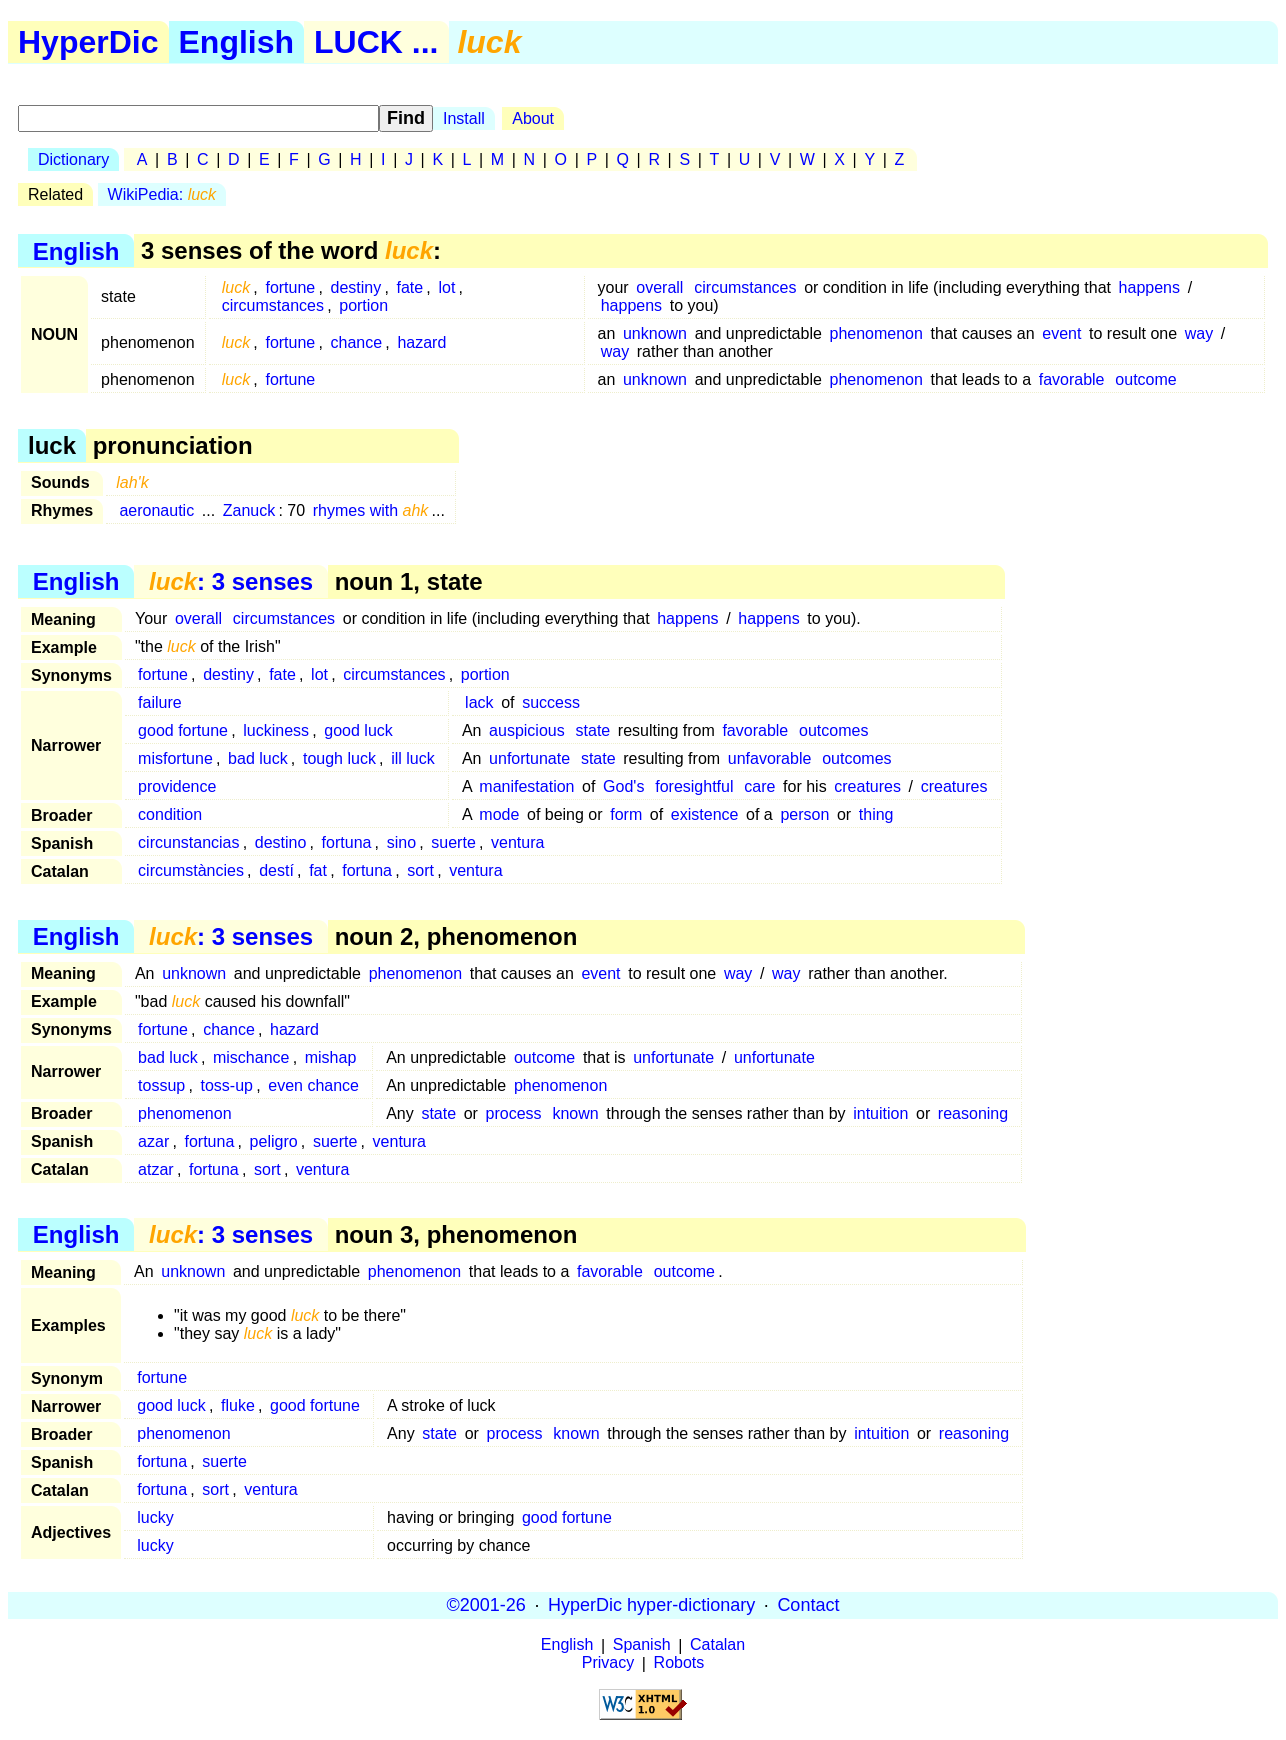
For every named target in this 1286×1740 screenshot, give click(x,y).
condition (170, 814)
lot (446, 287)
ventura (517, 842)
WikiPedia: (162, 194)
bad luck (258, 758)
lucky (155, 1517)
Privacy (608, 1663)
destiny (356, 287)
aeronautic (156, 510)
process (514, 1113)
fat (318, 870)
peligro (274, 1141)
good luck (358, 730)
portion (363, 305)
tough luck (339, 758)
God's (623, 786)
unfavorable (770, 758)
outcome (1145, 379)
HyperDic (88, 42)
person (804, 814)
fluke (238, 1405)
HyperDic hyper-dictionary (651, 1605)
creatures (867, 786)
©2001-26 (486, 1605)
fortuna (347, 842)
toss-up (227, 1085)
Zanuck (249, 510)
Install (464, 118)
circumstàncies (191, 870)
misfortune (175, 758)
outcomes (833, 730)
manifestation (526, 786)
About (533, 118)
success (551, 702)
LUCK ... (376, 42)
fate (409, 287)
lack (479, 702)
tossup (161, 1085)
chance (357, 342)
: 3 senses (231, 581)
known (575, 1113)
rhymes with (371, 510)
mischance (251, 1057)
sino (401, 842)
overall (659, 287)
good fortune (183, 730)
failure (160, 702)
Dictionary (73, 159)
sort (420, 870)
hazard (421, 342)
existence (705, 814)
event (1061, 333)
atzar (156, 1169)
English (237, 42)
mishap (331, 1057)
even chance (313, 1085)
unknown (655, 333)
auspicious (527, 730)
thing (876, 814)
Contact (808, 1605)
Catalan (717, 1645)
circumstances (273, 305)
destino (281, 842)
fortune (290, 287)
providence (177, 786)
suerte (453, 842)
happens (1149, 287)
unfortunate (529, 758)
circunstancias (188, 842)
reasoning (973, 1113)
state (593, 730)
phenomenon (875, 333)
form (626, 814)
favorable (1072, 379)
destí (276, 870)
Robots (679, 1663)
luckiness (276, 730)
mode (499, 814)
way (1199, 333)
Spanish (642, 1645)
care (759, 786)
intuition (880, 1113)
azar (153, 1141)
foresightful (694, 786)
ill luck (413, 758)
